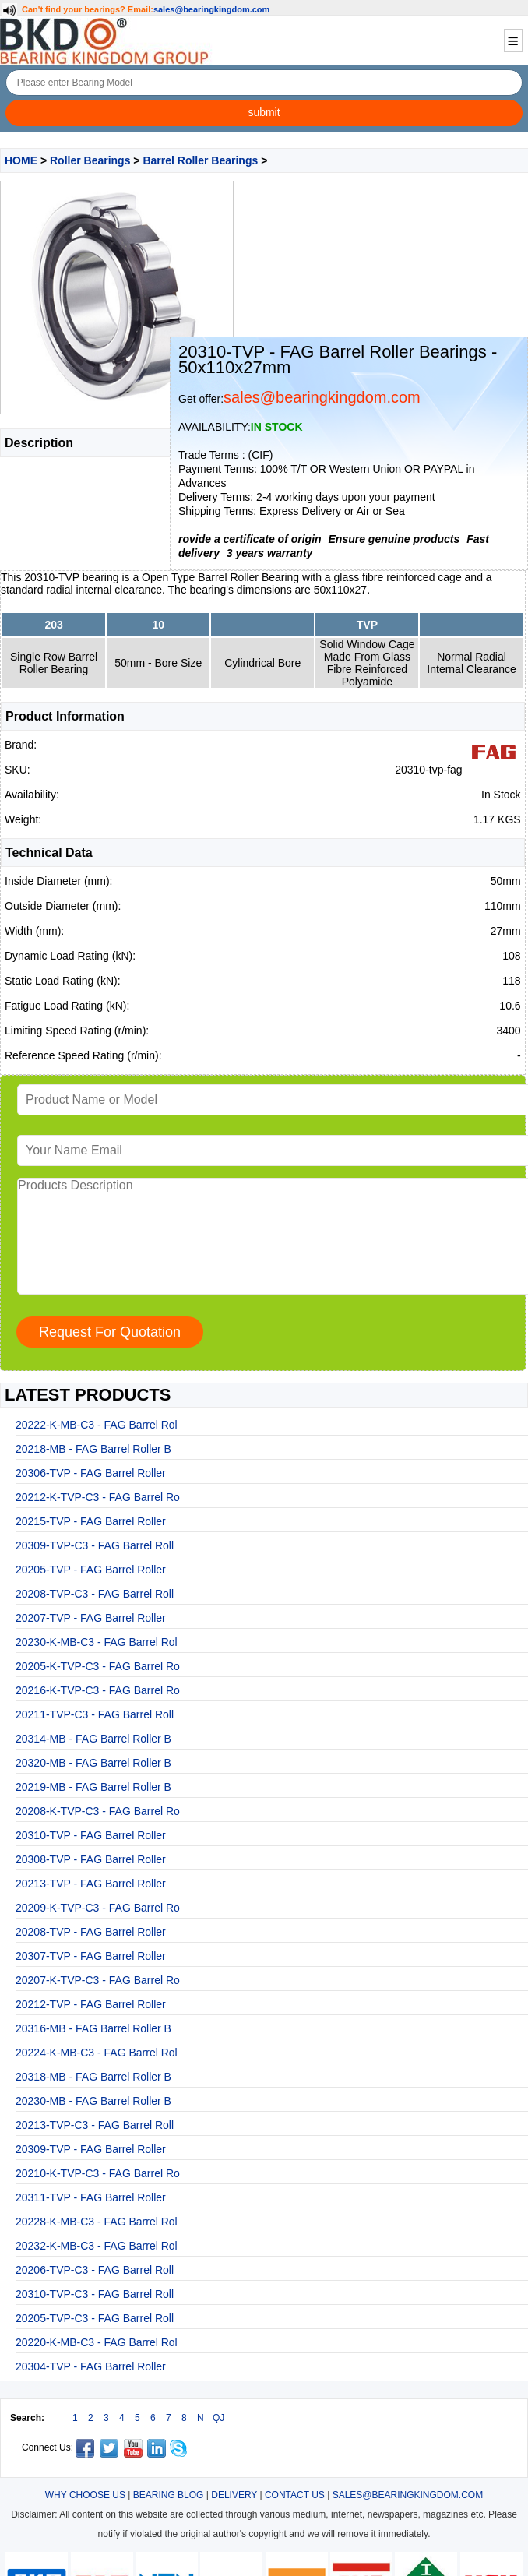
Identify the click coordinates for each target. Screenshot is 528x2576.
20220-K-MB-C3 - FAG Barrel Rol (97, 2342)
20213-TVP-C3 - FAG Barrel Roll (95, 2125)
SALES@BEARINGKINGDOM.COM (408, 2495)
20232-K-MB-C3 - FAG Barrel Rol (97, 2245)
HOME (21, 160)
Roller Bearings (90, 160)
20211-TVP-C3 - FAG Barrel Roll (95, 1714)
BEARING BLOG (168, 2495)
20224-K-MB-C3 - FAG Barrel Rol (97, 2052)
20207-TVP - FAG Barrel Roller (91, 1618)
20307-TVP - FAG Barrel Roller (91, 1956)
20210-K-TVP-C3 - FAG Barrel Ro (98, 2173)
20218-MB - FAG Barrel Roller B (93, 1449)
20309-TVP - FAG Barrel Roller (91, 2149)
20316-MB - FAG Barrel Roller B (93, 2028)
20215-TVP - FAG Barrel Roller (91, 1521)
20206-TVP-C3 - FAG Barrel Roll (95, 2270)
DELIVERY (234, 2495)
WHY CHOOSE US (85, 2495)
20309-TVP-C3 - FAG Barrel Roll (95, 1545)
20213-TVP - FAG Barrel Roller (91, 1883)
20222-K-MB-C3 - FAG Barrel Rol (97, 1424)
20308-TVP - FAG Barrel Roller (91, 1859)
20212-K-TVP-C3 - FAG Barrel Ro (98, 1497)
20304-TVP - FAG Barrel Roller (91, 2366)
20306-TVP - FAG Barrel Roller (91, 1473)
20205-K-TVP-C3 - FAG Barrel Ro (98, 1666)
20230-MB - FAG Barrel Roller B (93, 2101)
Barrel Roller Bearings (200, 160)
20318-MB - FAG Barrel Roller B (93, 2076)
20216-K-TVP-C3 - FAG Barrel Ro (98, 1690)
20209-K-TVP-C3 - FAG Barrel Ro (98, 1907)
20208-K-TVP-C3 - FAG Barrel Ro (98, 1811)
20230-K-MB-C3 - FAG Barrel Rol (97, 1642)
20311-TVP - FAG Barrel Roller (91, 2197)
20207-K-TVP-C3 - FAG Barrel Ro (98, 1980)
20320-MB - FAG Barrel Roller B (93, 1763)
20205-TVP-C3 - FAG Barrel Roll (95, 2318)
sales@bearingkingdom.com (211, 9)
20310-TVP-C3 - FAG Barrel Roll (95, 2294)
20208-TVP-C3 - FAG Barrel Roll (95, 1594)
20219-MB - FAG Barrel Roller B (93, 1787)
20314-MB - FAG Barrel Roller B (93, 1738)
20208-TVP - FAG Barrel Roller (91, 1932)
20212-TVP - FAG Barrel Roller (91, 2004)
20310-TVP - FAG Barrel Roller (91, 1835)
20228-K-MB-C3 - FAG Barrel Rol (97, 2221)
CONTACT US (295, 2495)
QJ (218, 2417)
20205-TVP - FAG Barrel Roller (91, 1569)
